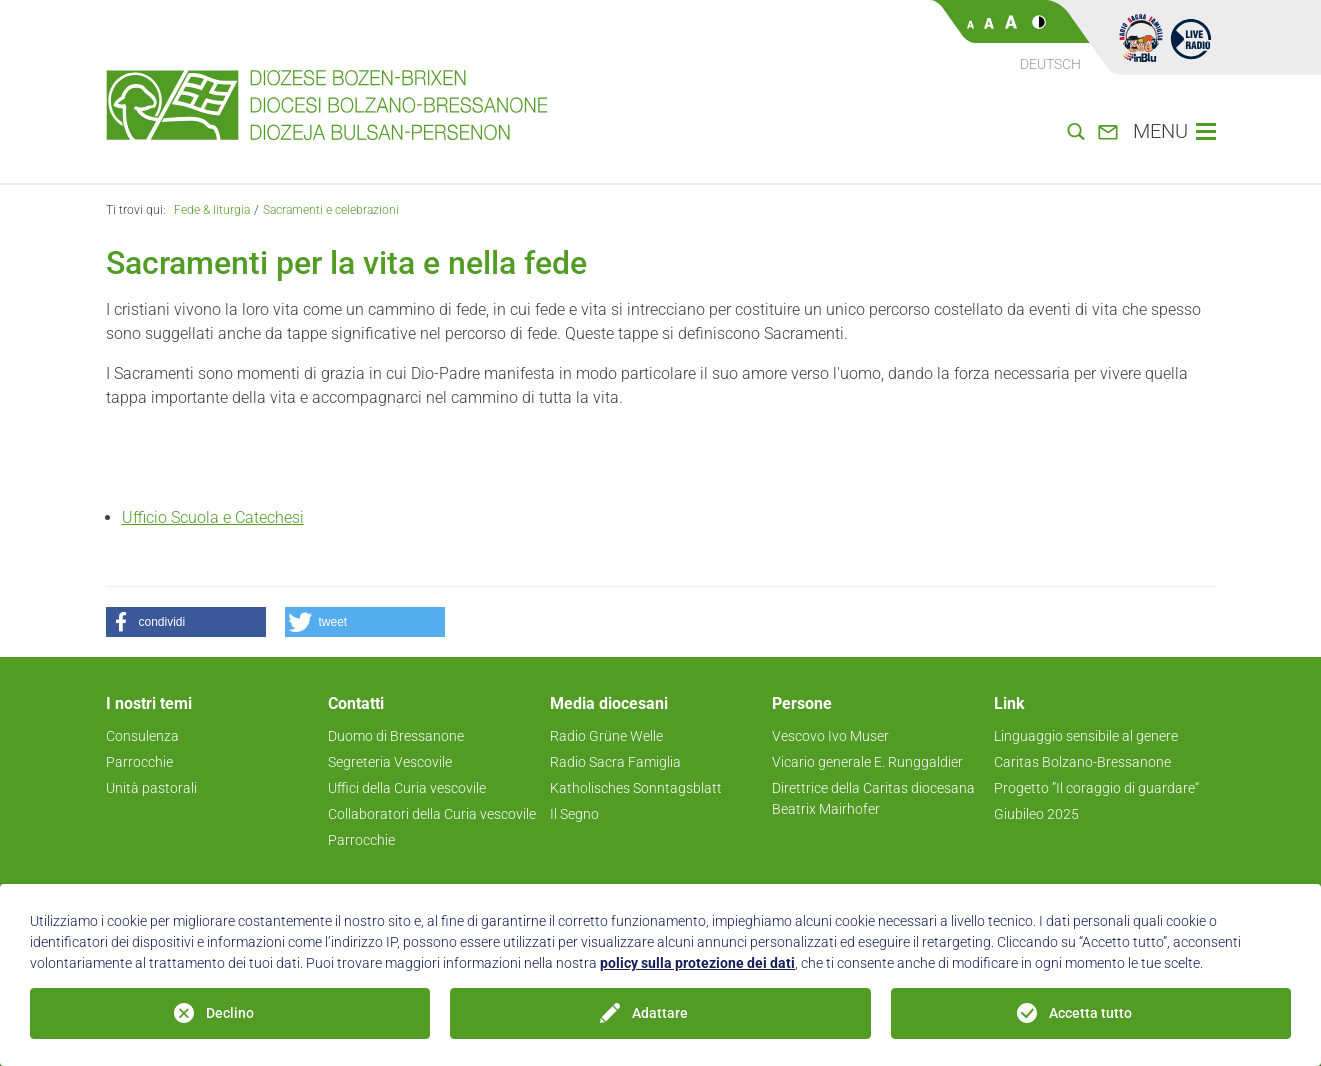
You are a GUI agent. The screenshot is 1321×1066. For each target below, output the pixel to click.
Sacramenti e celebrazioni (331, 210)
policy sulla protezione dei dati (697, 963)
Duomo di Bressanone (396, 736)
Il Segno (574, 814)
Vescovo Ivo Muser (830, 736)
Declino (230, 1013)
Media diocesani (609, 703)
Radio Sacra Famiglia (615, 762)
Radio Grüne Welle (606, 736)
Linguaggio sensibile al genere (1086, 736)
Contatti (356, 703)
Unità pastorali (151, 788)
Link (1009, 703)
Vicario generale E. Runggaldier (867, 762)
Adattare (660, 1013)
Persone (802, 703)
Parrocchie (139, 762)
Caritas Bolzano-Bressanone (1082, 762)
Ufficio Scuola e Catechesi (213, 517)
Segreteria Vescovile (390, 762)
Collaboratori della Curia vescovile (432, 814)
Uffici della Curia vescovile (407, 788)
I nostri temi (149, 703)
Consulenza (142, 736)
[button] (186, 622)
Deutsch (1050, 64)
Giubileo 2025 (1036, 814)
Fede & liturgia (212, 210)
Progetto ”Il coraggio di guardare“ (1096, 788)
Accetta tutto (1090, 1013)
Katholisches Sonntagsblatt (636, 788)
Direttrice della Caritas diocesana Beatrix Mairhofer (873, 798)
